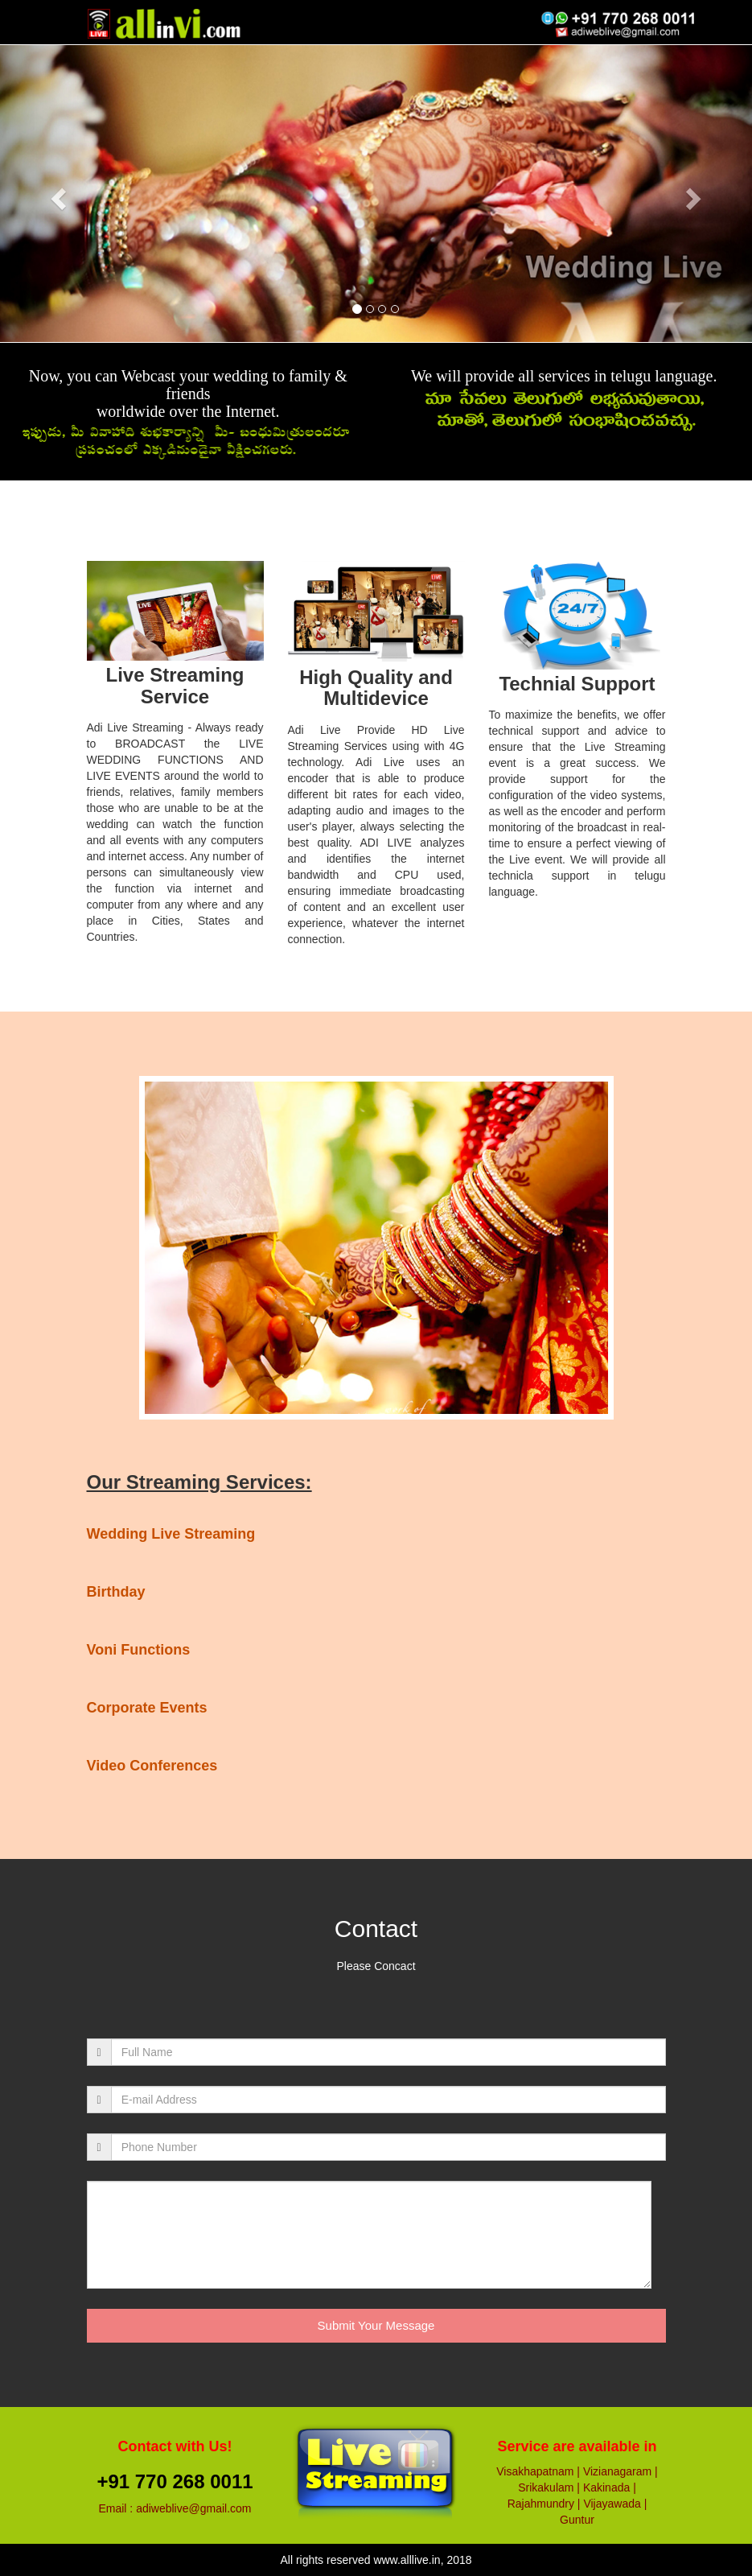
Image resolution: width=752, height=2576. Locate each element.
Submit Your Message (376, 2325)
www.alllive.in (406, 2559)
